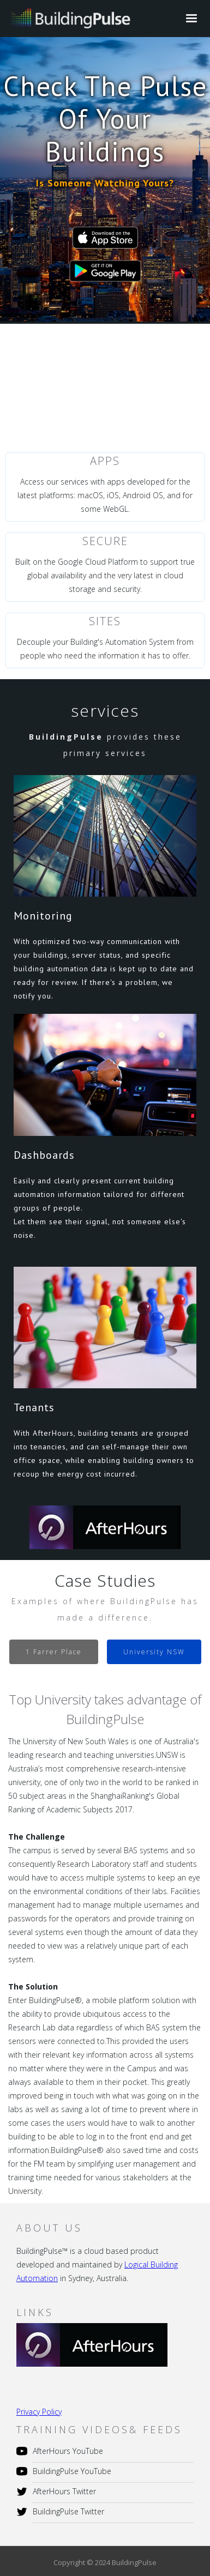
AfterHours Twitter (64, 2491)
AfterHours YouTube (68, 2451)
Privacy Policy (39, 2411)
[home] (67, 17)
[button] (191, 18)
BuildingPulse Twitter (68, 2511)
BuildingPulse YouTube (72, 2471)
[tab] (53, 1652)
